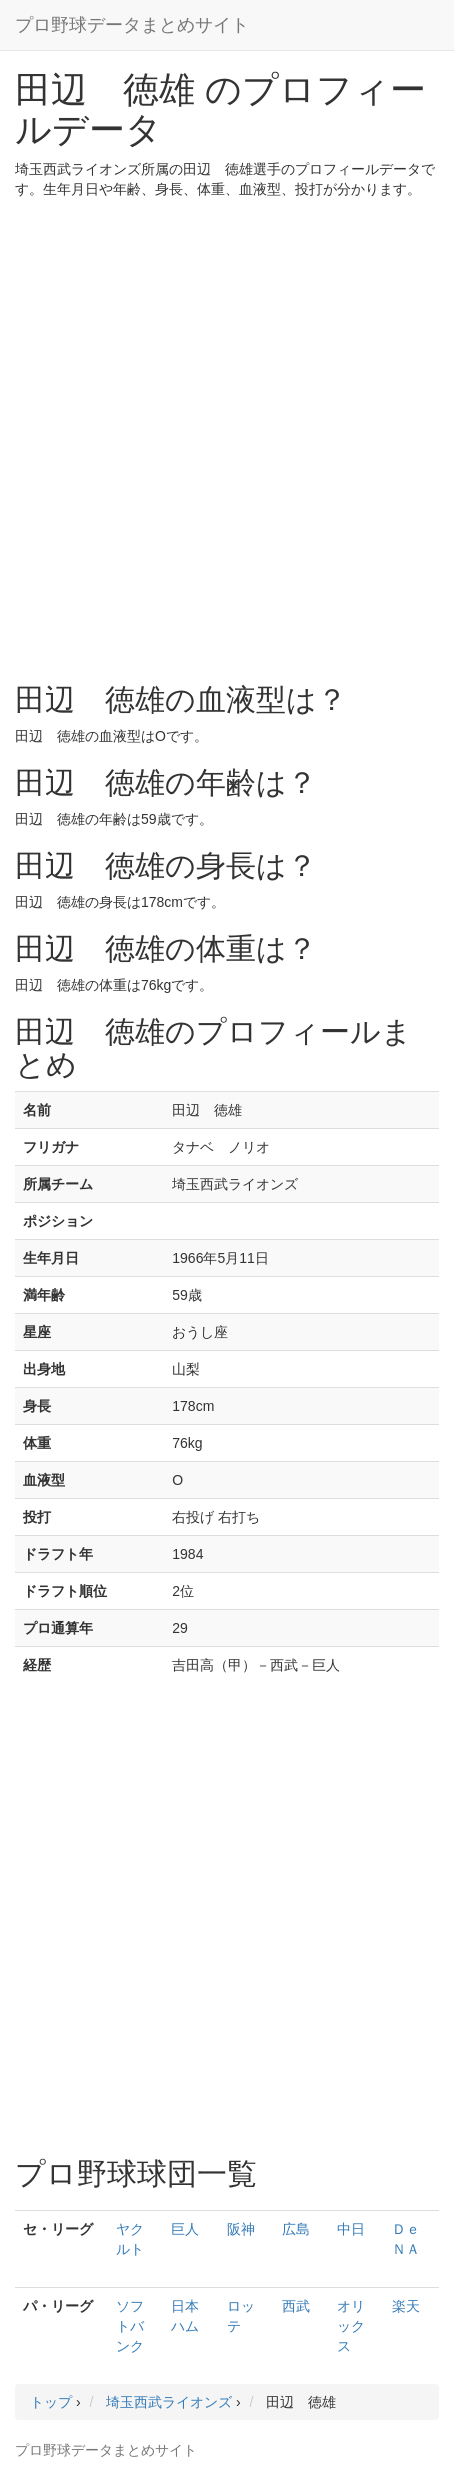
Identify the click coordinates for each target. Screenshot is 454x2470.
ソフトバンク (130, 2326)
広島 (296, 2229)
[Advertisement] (227, 436)
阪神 (241, 2229)
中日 (351, 2229)
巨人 (185, 2229)
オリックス (351, 2326)
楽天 (406, 2306)
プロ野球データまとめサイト (132, 25)
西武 (296, 2306)
